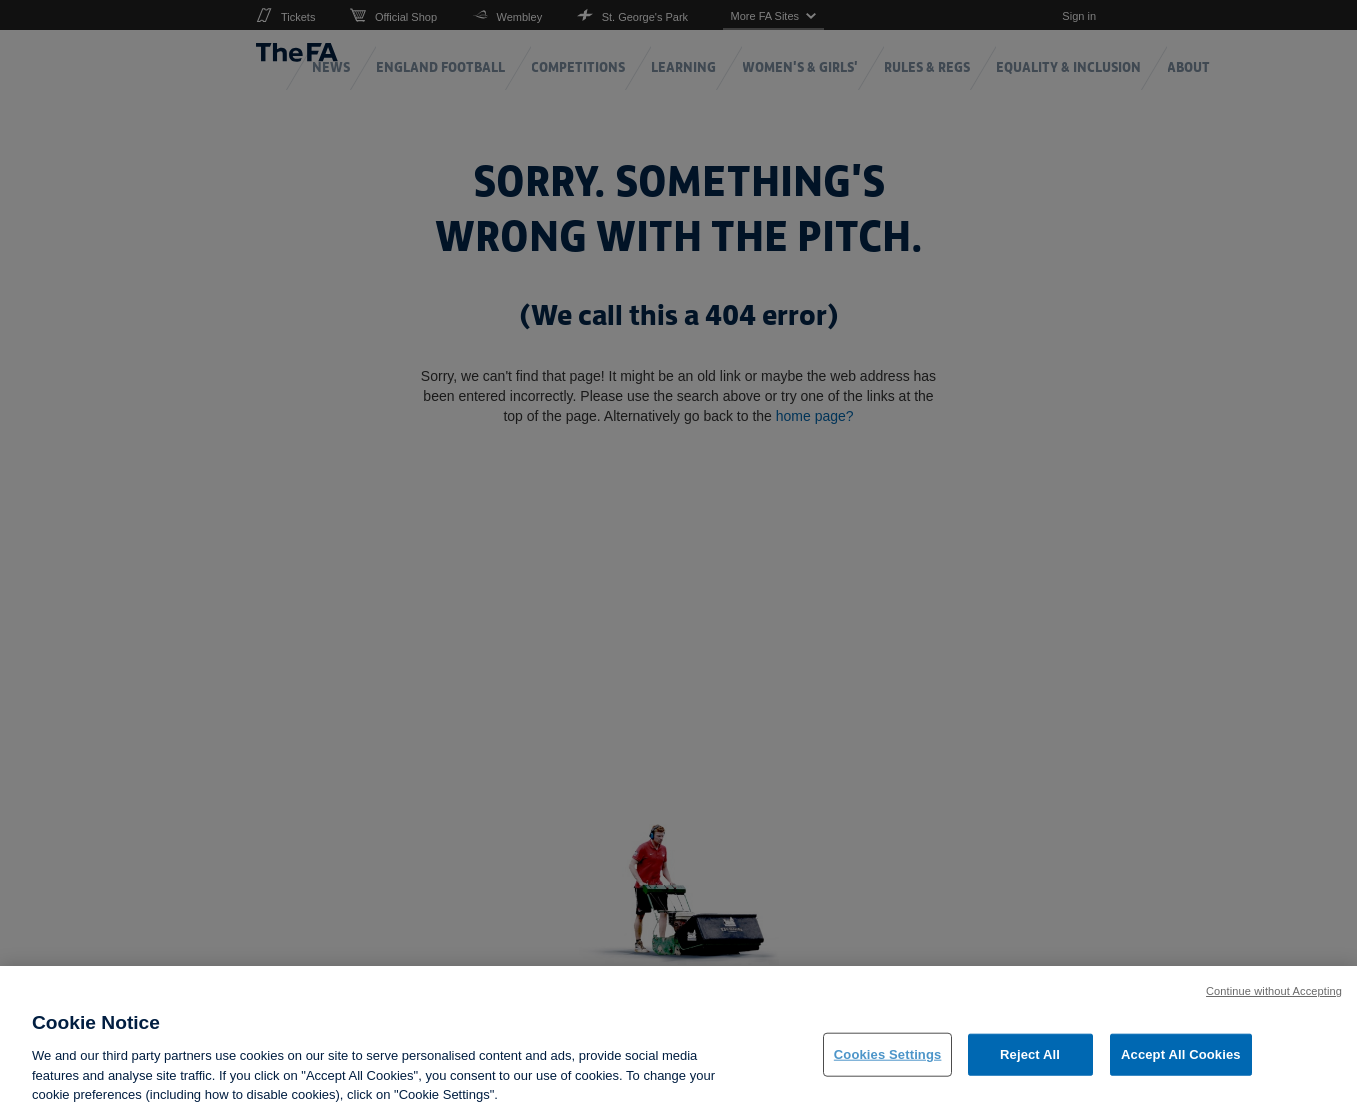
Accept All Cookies (1181, 1067)
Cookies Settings (888, 1067)
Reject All (1030, 1067)
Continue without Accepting (1274, 1005)
